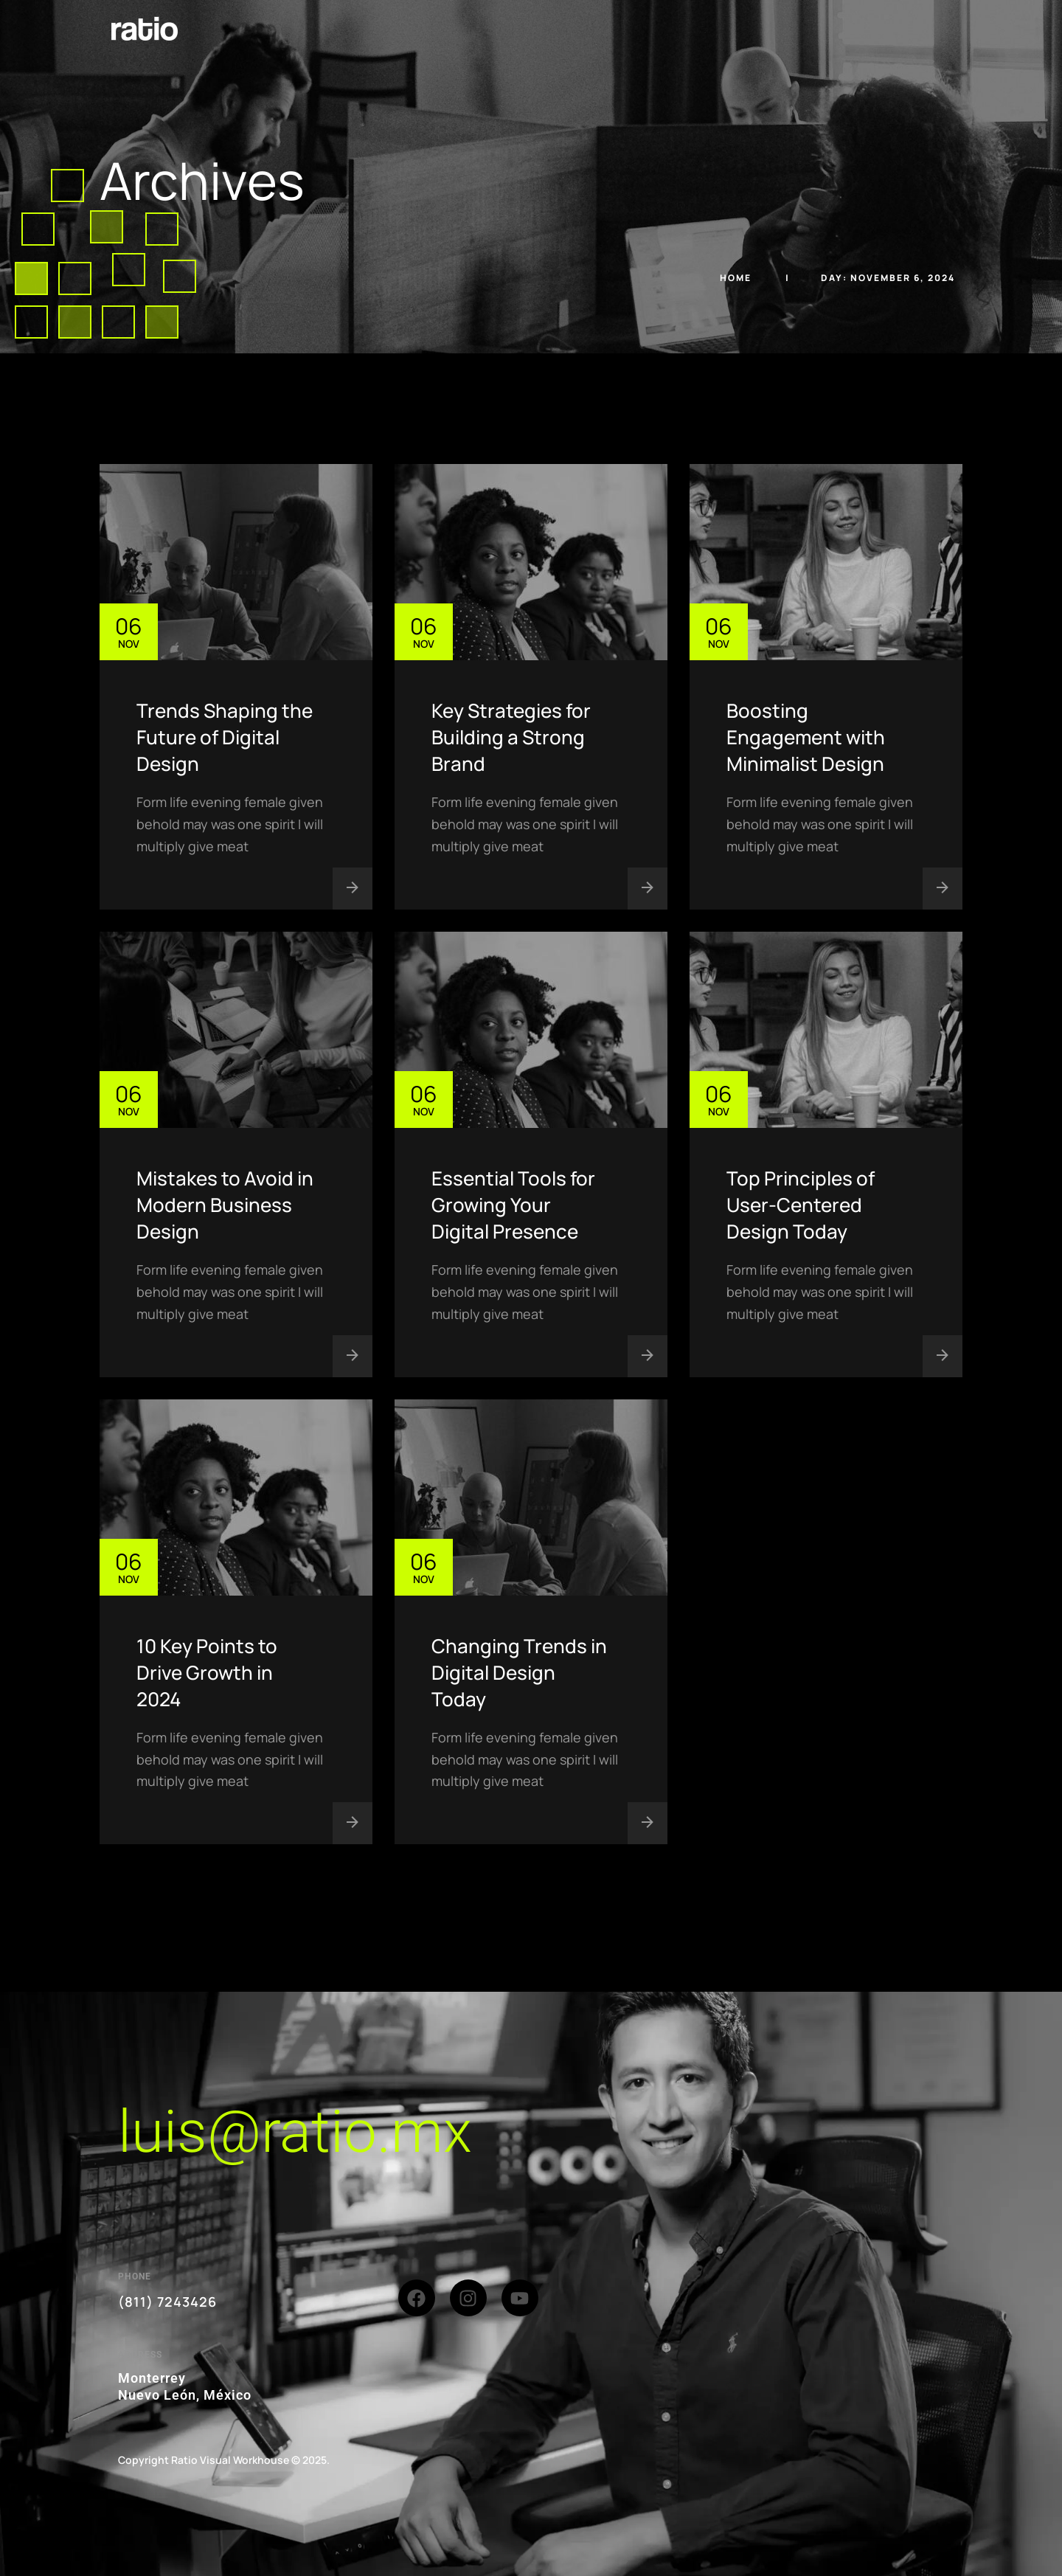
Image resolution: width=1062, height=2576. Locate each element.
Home (737, 277)
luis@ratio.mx (295, 2132)
